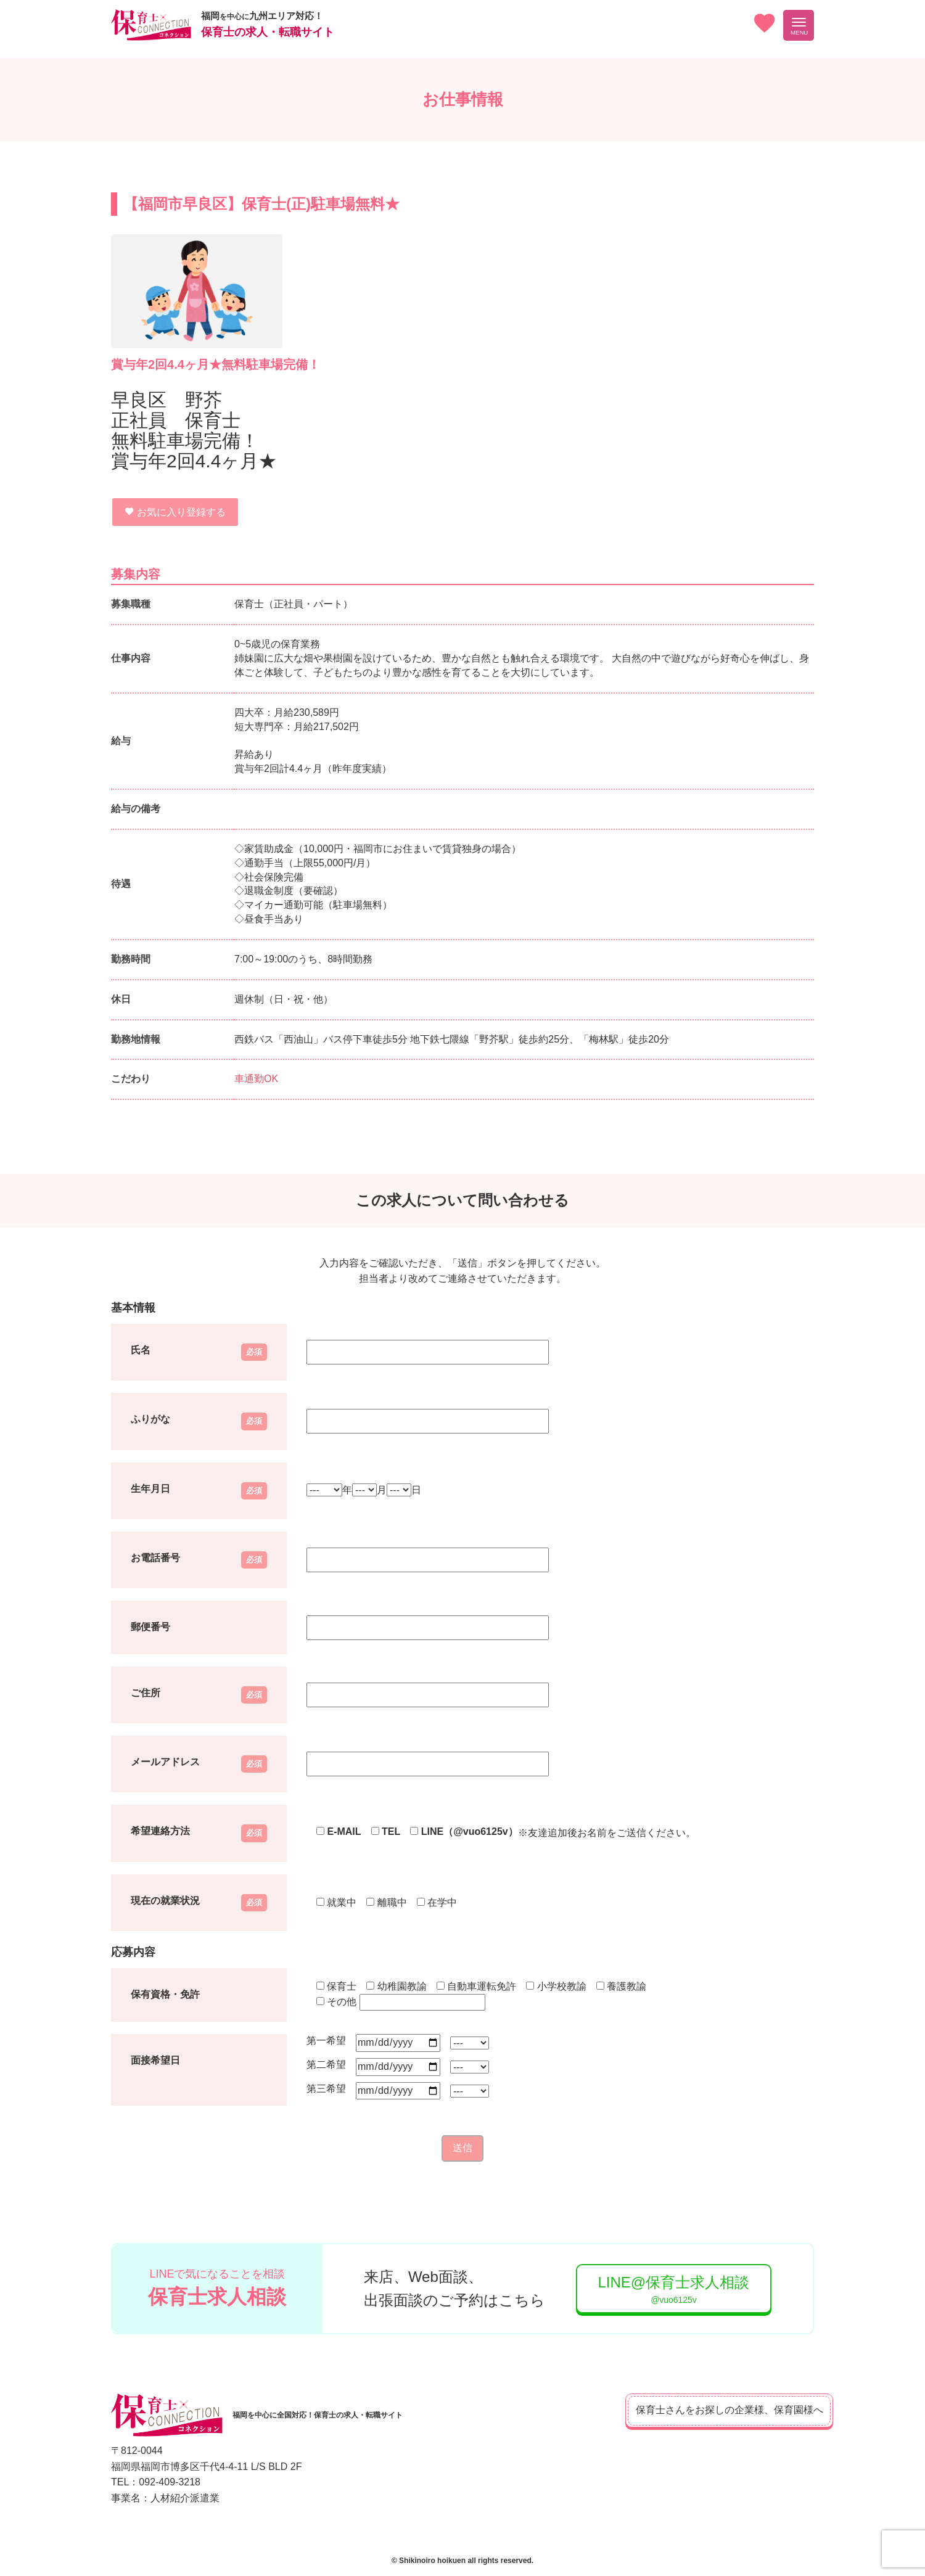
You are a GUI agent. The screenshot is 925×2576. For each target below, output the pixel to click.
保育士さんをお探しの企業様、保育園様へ (709, 2410)
